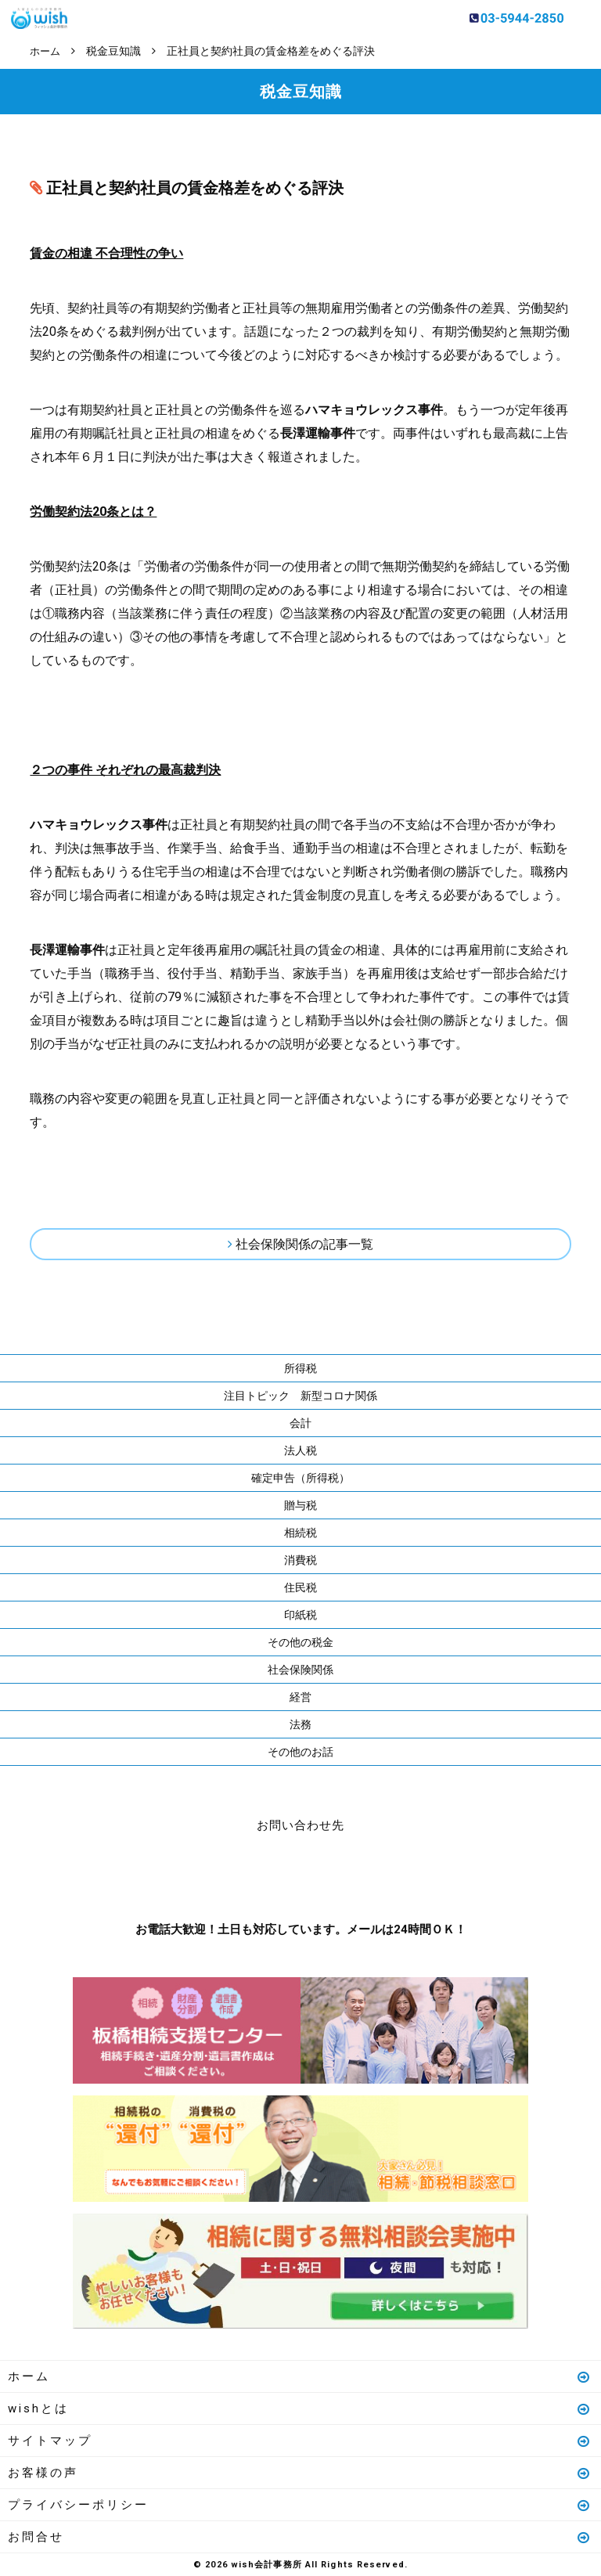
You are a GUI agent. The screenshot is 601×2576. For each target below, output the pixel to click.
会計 (300, 1422)
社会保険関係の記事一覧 (304, 1243)
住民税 (300, 1586)
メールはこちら (347, 1873)
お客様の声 (300, 2472)
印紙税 (300, 1614)
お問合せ (300, 2536)
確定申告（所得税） (300, 1477)
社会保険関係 (300, 1669)
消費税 (300, 1559)
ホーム (300, 2376)
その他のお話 (300, 1751)
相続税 (300, 1532)
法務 (300, 1723)
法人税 (300, 1449)
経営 (300, 1696)
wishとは (300, 2408)
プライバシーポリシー (300, 2504)
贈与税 (300, 1504)
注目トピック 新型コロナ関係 (300, 1395)
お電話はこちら (253, 1873)
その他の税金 (300, 1641)
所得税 (300, 1367)
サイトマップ (300, 2440)
